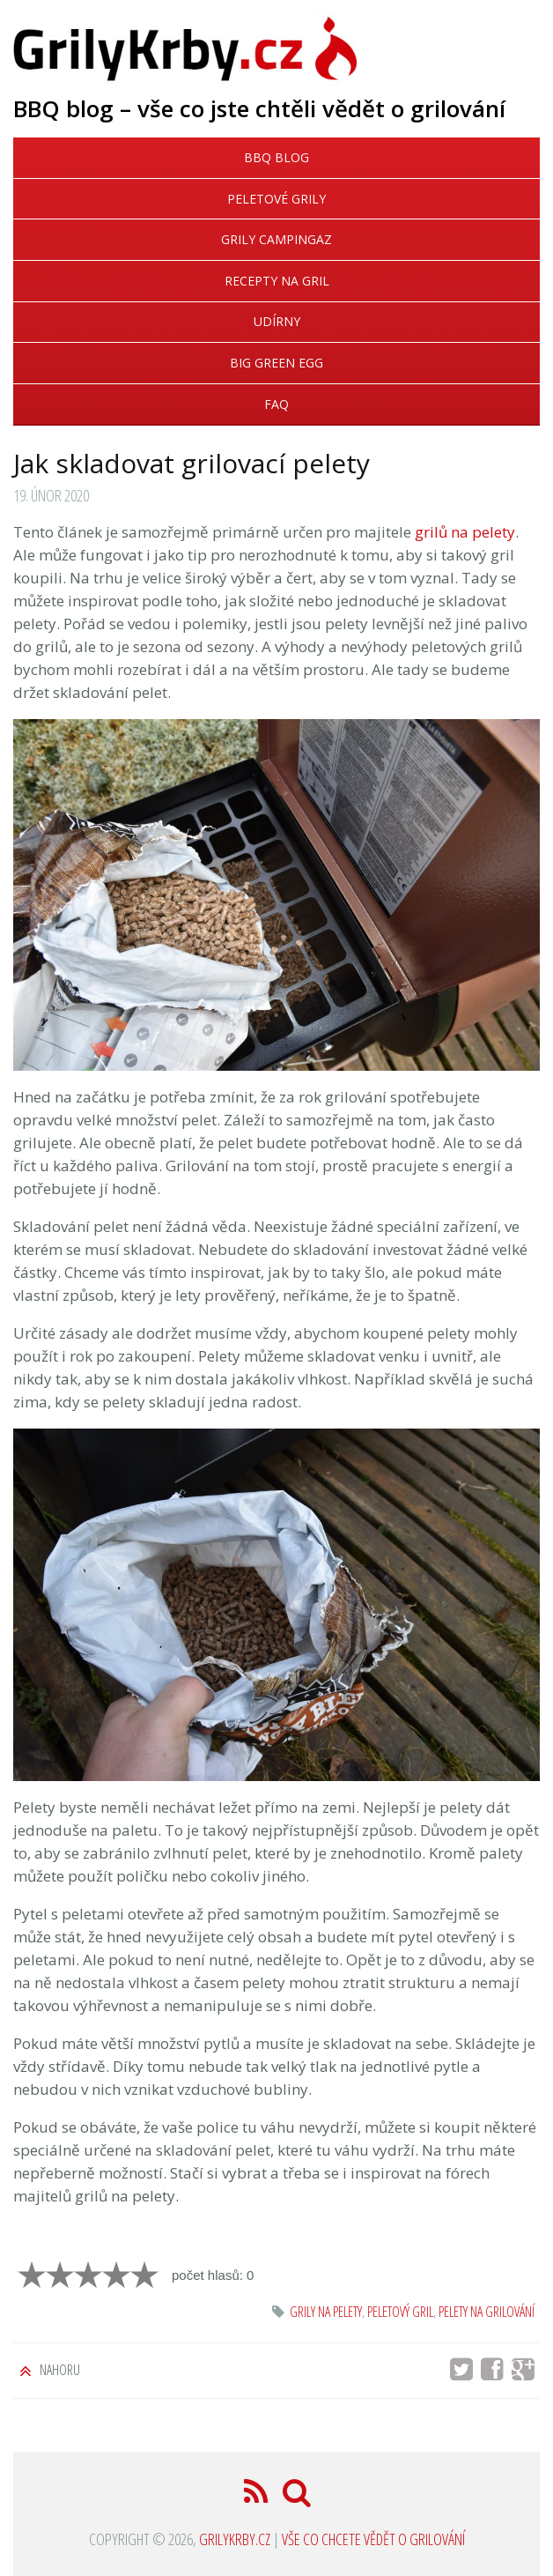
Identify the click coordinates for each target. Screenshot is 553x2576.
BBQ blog (276, 157)
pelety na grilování (487, 2311)
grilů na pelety (465, 532)
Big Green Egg (276, 362)
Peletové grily (276, 198)
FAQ (276, 404)
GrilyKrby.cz (234, 2539)
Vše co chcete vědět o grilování (373, 2539)
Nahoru (58, 2369)
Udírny (277, 321)
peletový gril (400, 2311)
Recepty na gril (277, 280)
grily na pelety (326, 2311)
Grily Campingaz (276, 239)
